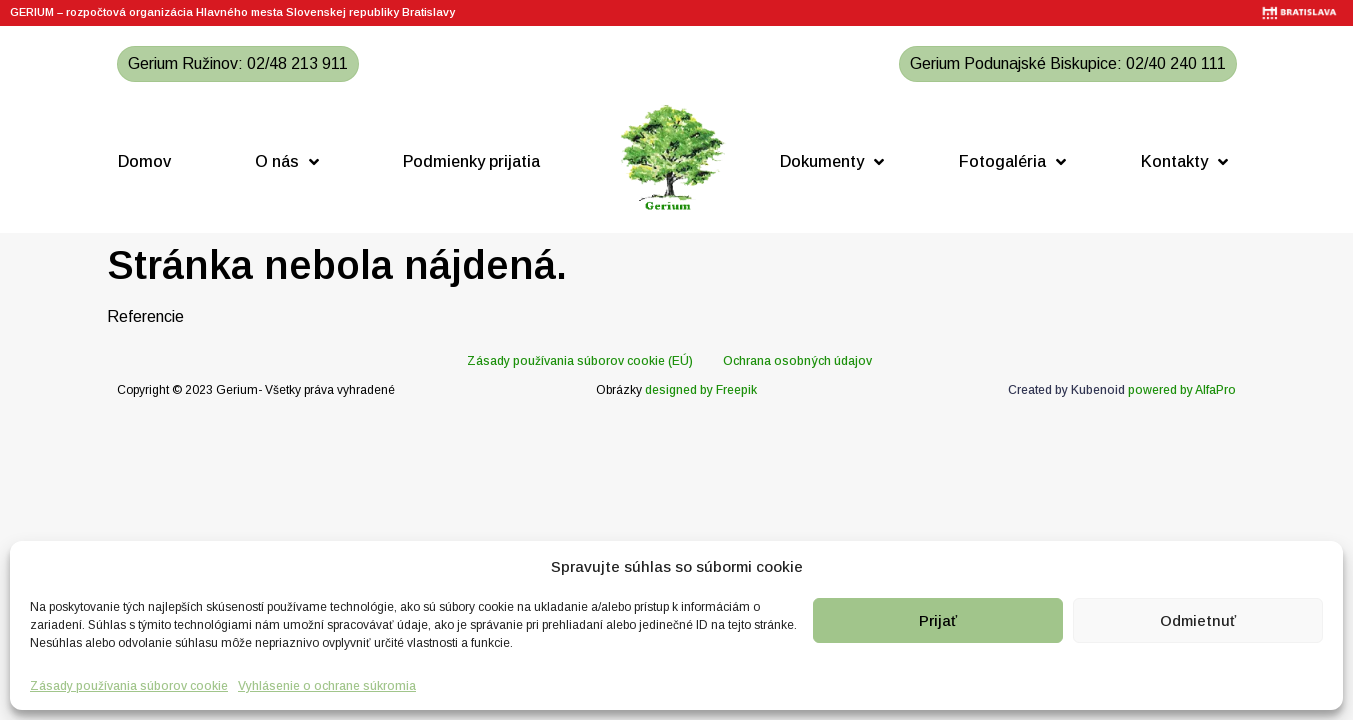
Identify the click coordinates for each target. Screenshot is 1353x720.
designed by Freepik (701, 390)
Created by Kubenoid (1066, 390)
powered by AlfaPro (1182, 390)
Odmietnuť (1198, 620)
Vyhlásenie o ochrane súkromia (327, 686)
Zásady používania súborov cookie (129, 686)
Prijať (938, 620)
